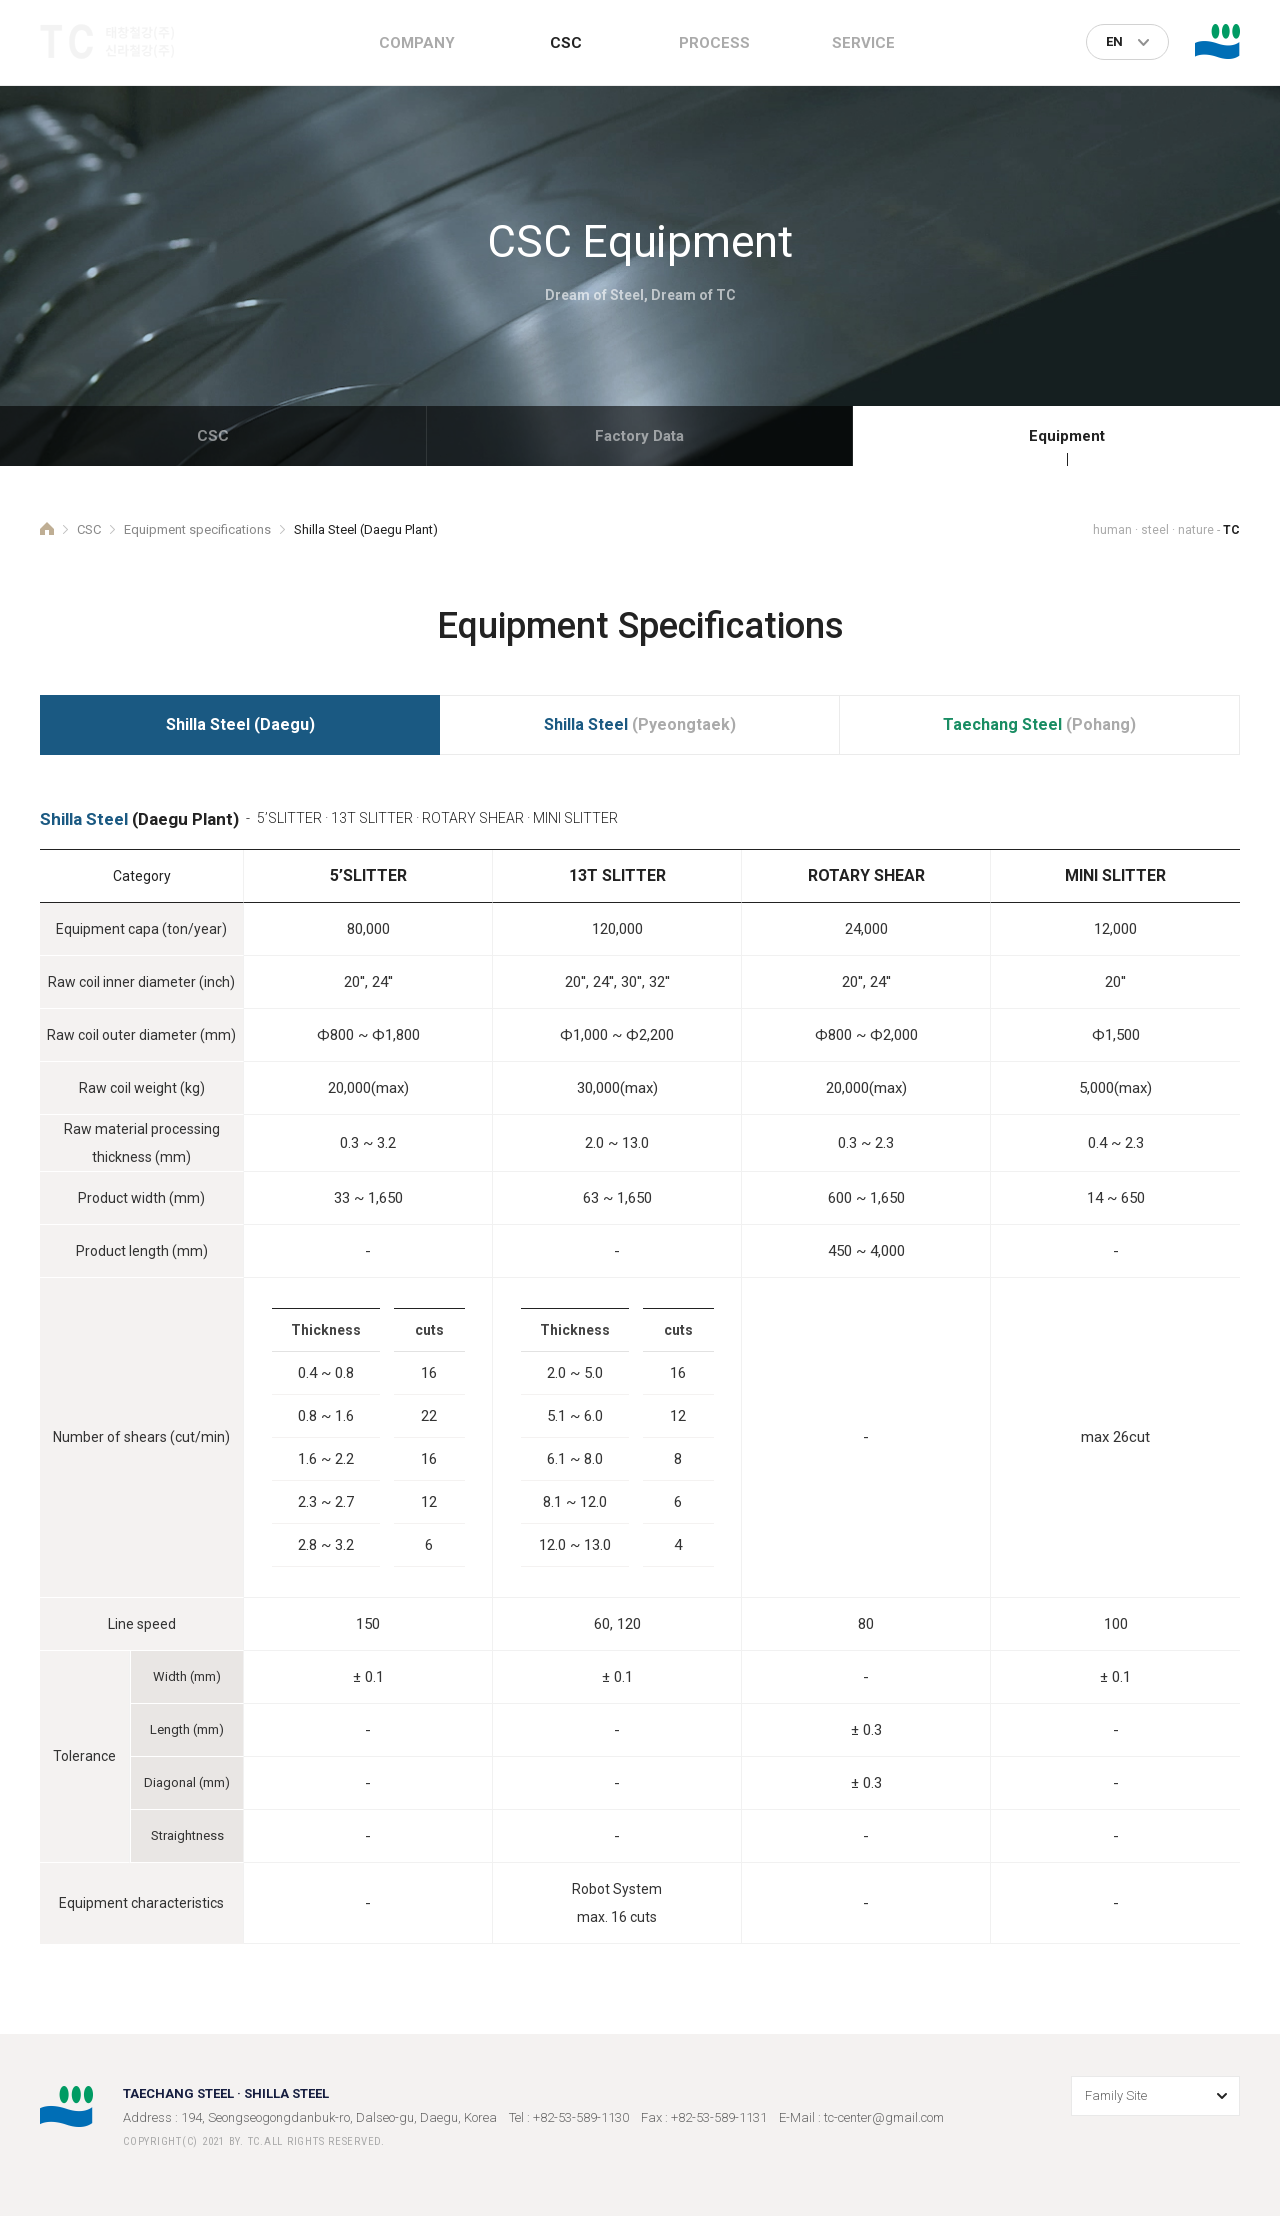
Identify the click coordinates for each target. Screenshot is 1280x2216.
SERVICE (863, 43)
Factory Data (639, 436)
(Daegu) (240, 724)
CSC (566, 43)
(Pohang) (1039, 724)
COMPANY (417, 43)
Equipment (1067, 436)
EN (1114, 41)
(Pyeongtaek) (640, 724)
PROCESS (714, 43)
